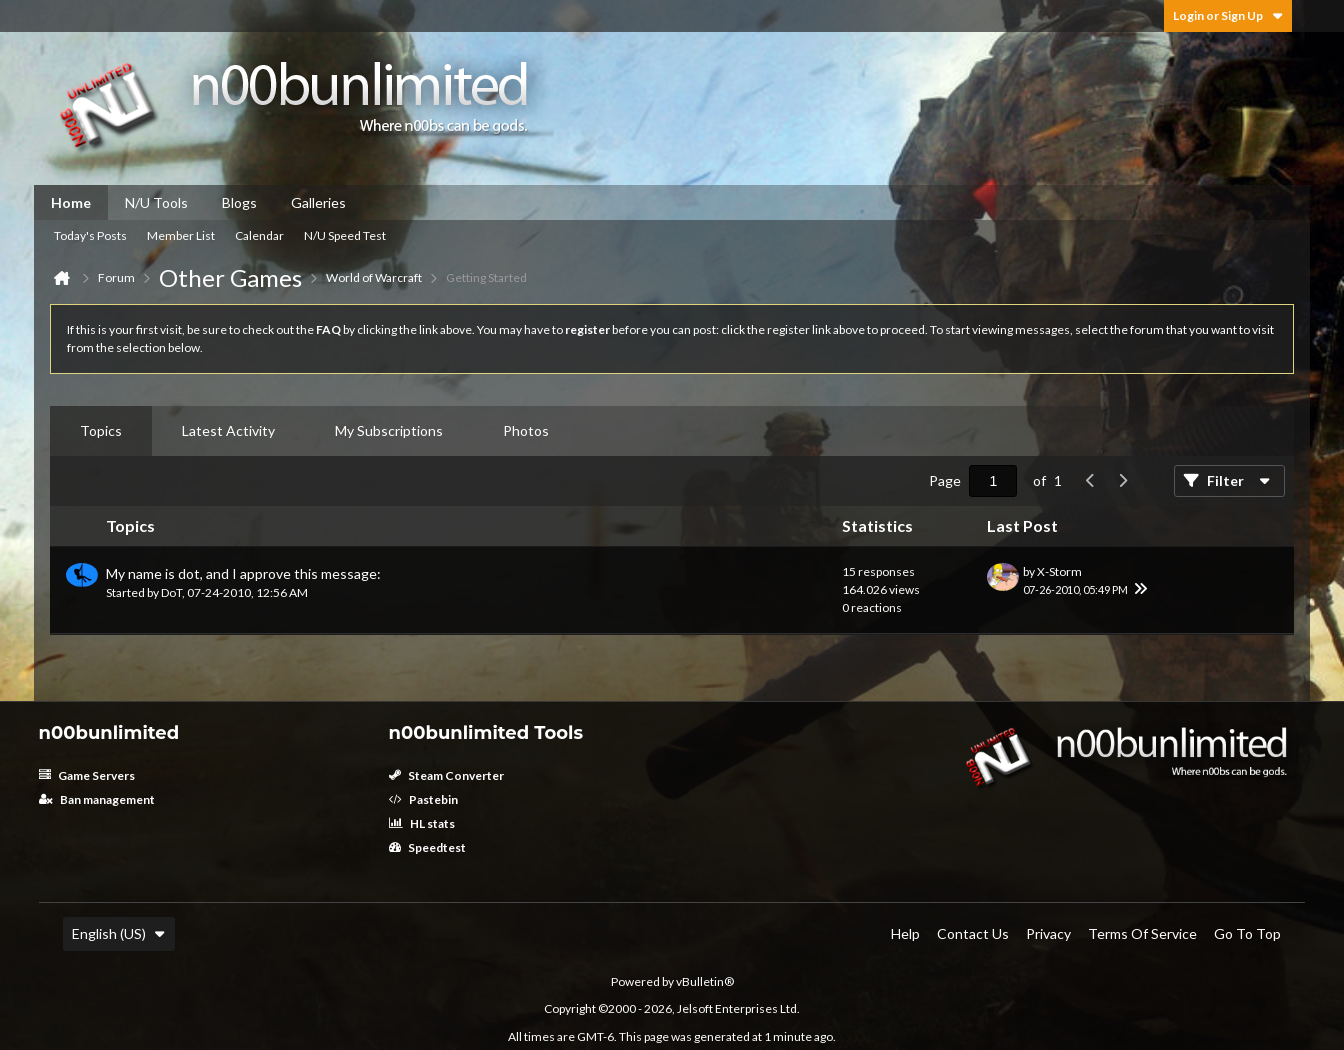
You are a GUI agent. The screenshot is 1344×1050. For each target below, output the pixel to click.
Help (905, 933)
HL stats (422, 823)
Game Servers (87, 775)
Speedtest (427, 847)
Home (71, 202)
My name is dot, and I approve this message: (243, 573)
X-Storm (1059, 571)
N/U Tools (156, 202)
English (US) (119, 933)
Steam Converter (446, 775)
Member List (181, 235)
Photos (526, 430)
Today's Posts (90, 235)
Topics (101, 430)
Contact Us (973, 933)
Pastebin (423, 799)
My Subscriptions (389, 430)
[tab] (101, 431)
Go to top (1247, 933)
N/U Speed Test (345, 235)
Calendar (259, 235)
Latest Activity (228, 430)
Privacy (1048, 933)
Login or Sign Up (1228, 15)
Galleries (318, 202)
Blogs (239, 202)
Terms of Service (1142, 933)
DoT (171, 592)
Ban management (97, 799)
